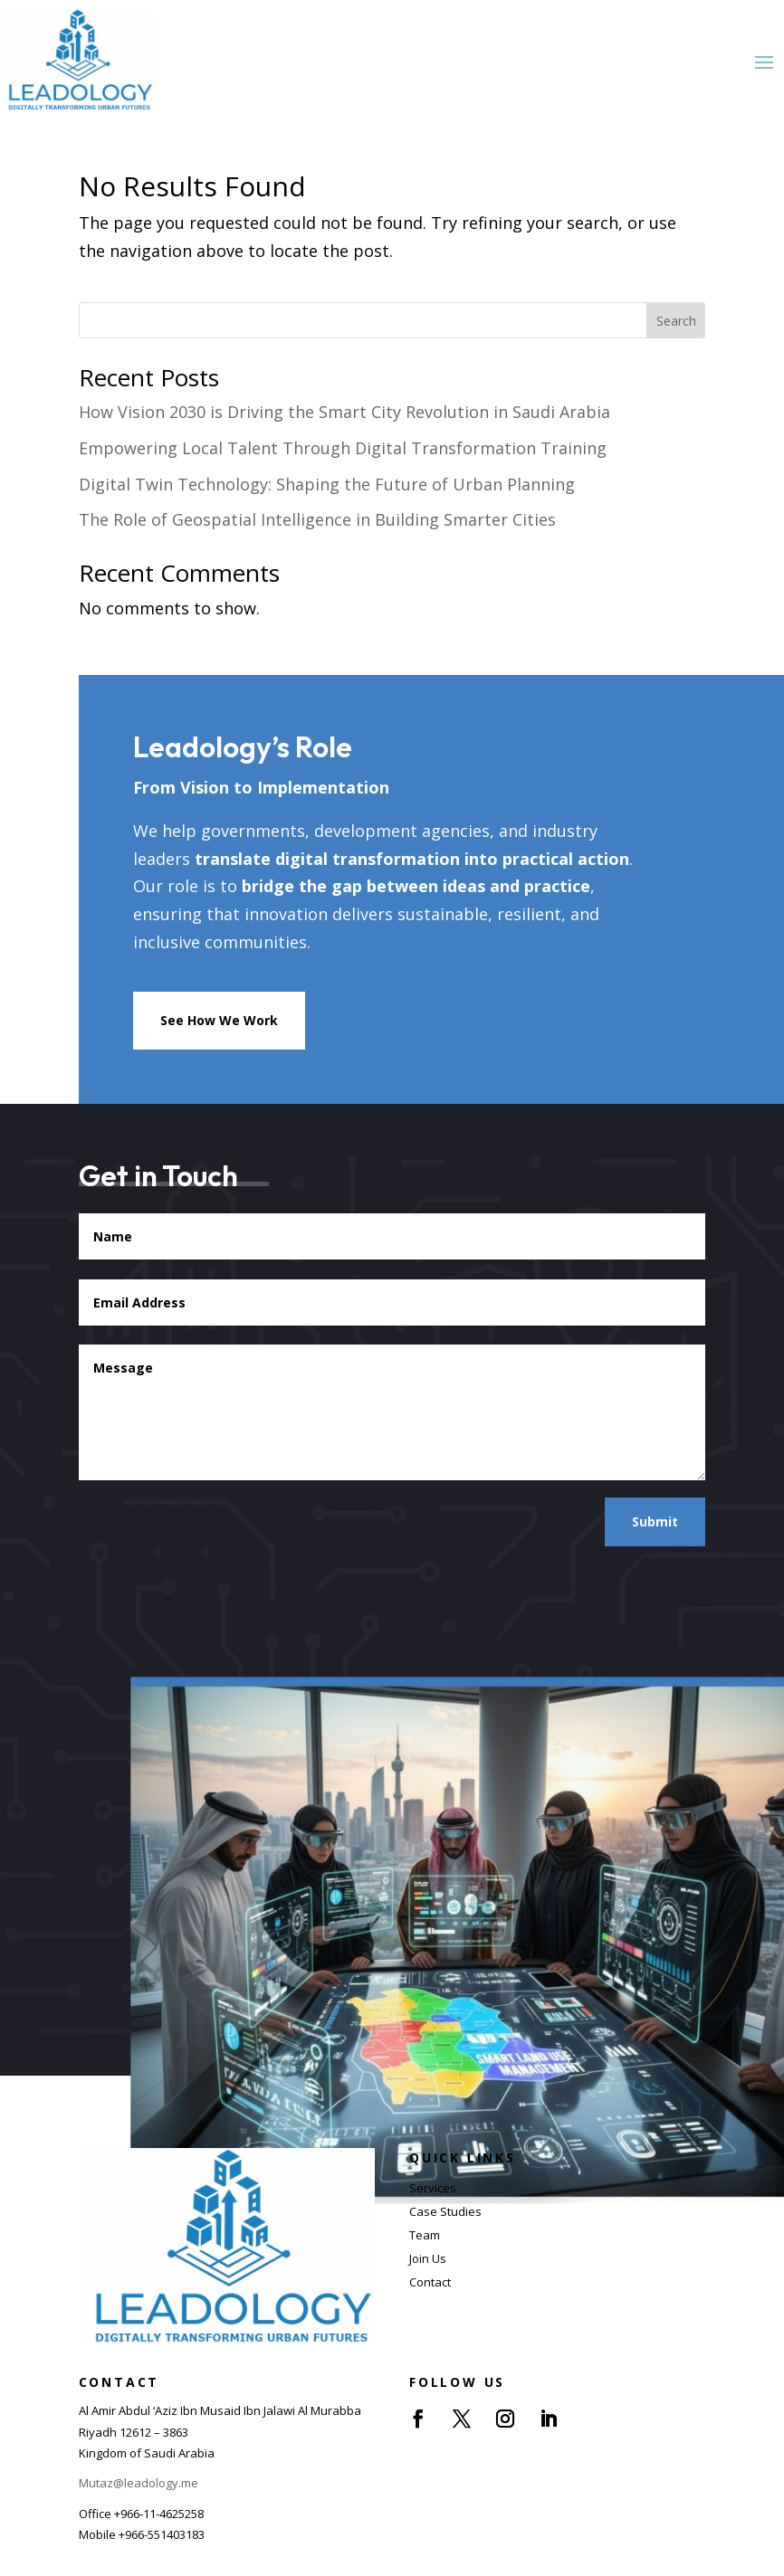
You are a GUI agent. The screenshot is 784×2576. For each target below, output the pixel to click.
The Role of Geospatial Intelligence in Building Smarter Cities (317, 519)
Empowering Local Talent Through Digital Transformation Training (343, 448)
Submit (655, 1521)
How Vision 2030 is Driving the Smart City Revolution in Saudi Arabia (344, 412)
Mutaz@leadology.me (138, 2483)
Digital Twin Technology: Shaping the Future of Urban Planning (327, 484)
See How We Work (219, 1020)
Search (676, 320)
